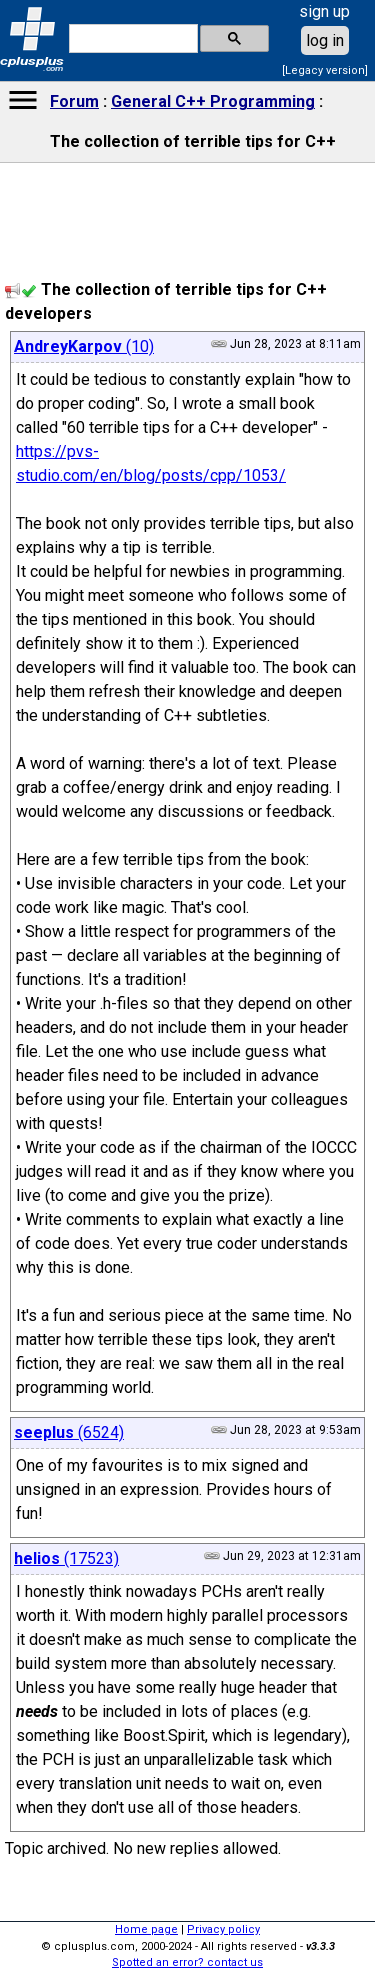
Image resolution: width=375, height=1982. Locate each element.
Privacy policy (223, 1929)
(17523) (66, 1558)
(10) (84, 346)
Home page (146, 1929)
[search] (131, 39)
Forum (74, 101)
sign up (324, 11)
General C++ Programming (213, 101)
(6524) (69, 1432)
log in (325, 40)
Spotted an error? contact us (187, 1962)
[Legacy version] (325, 70)
